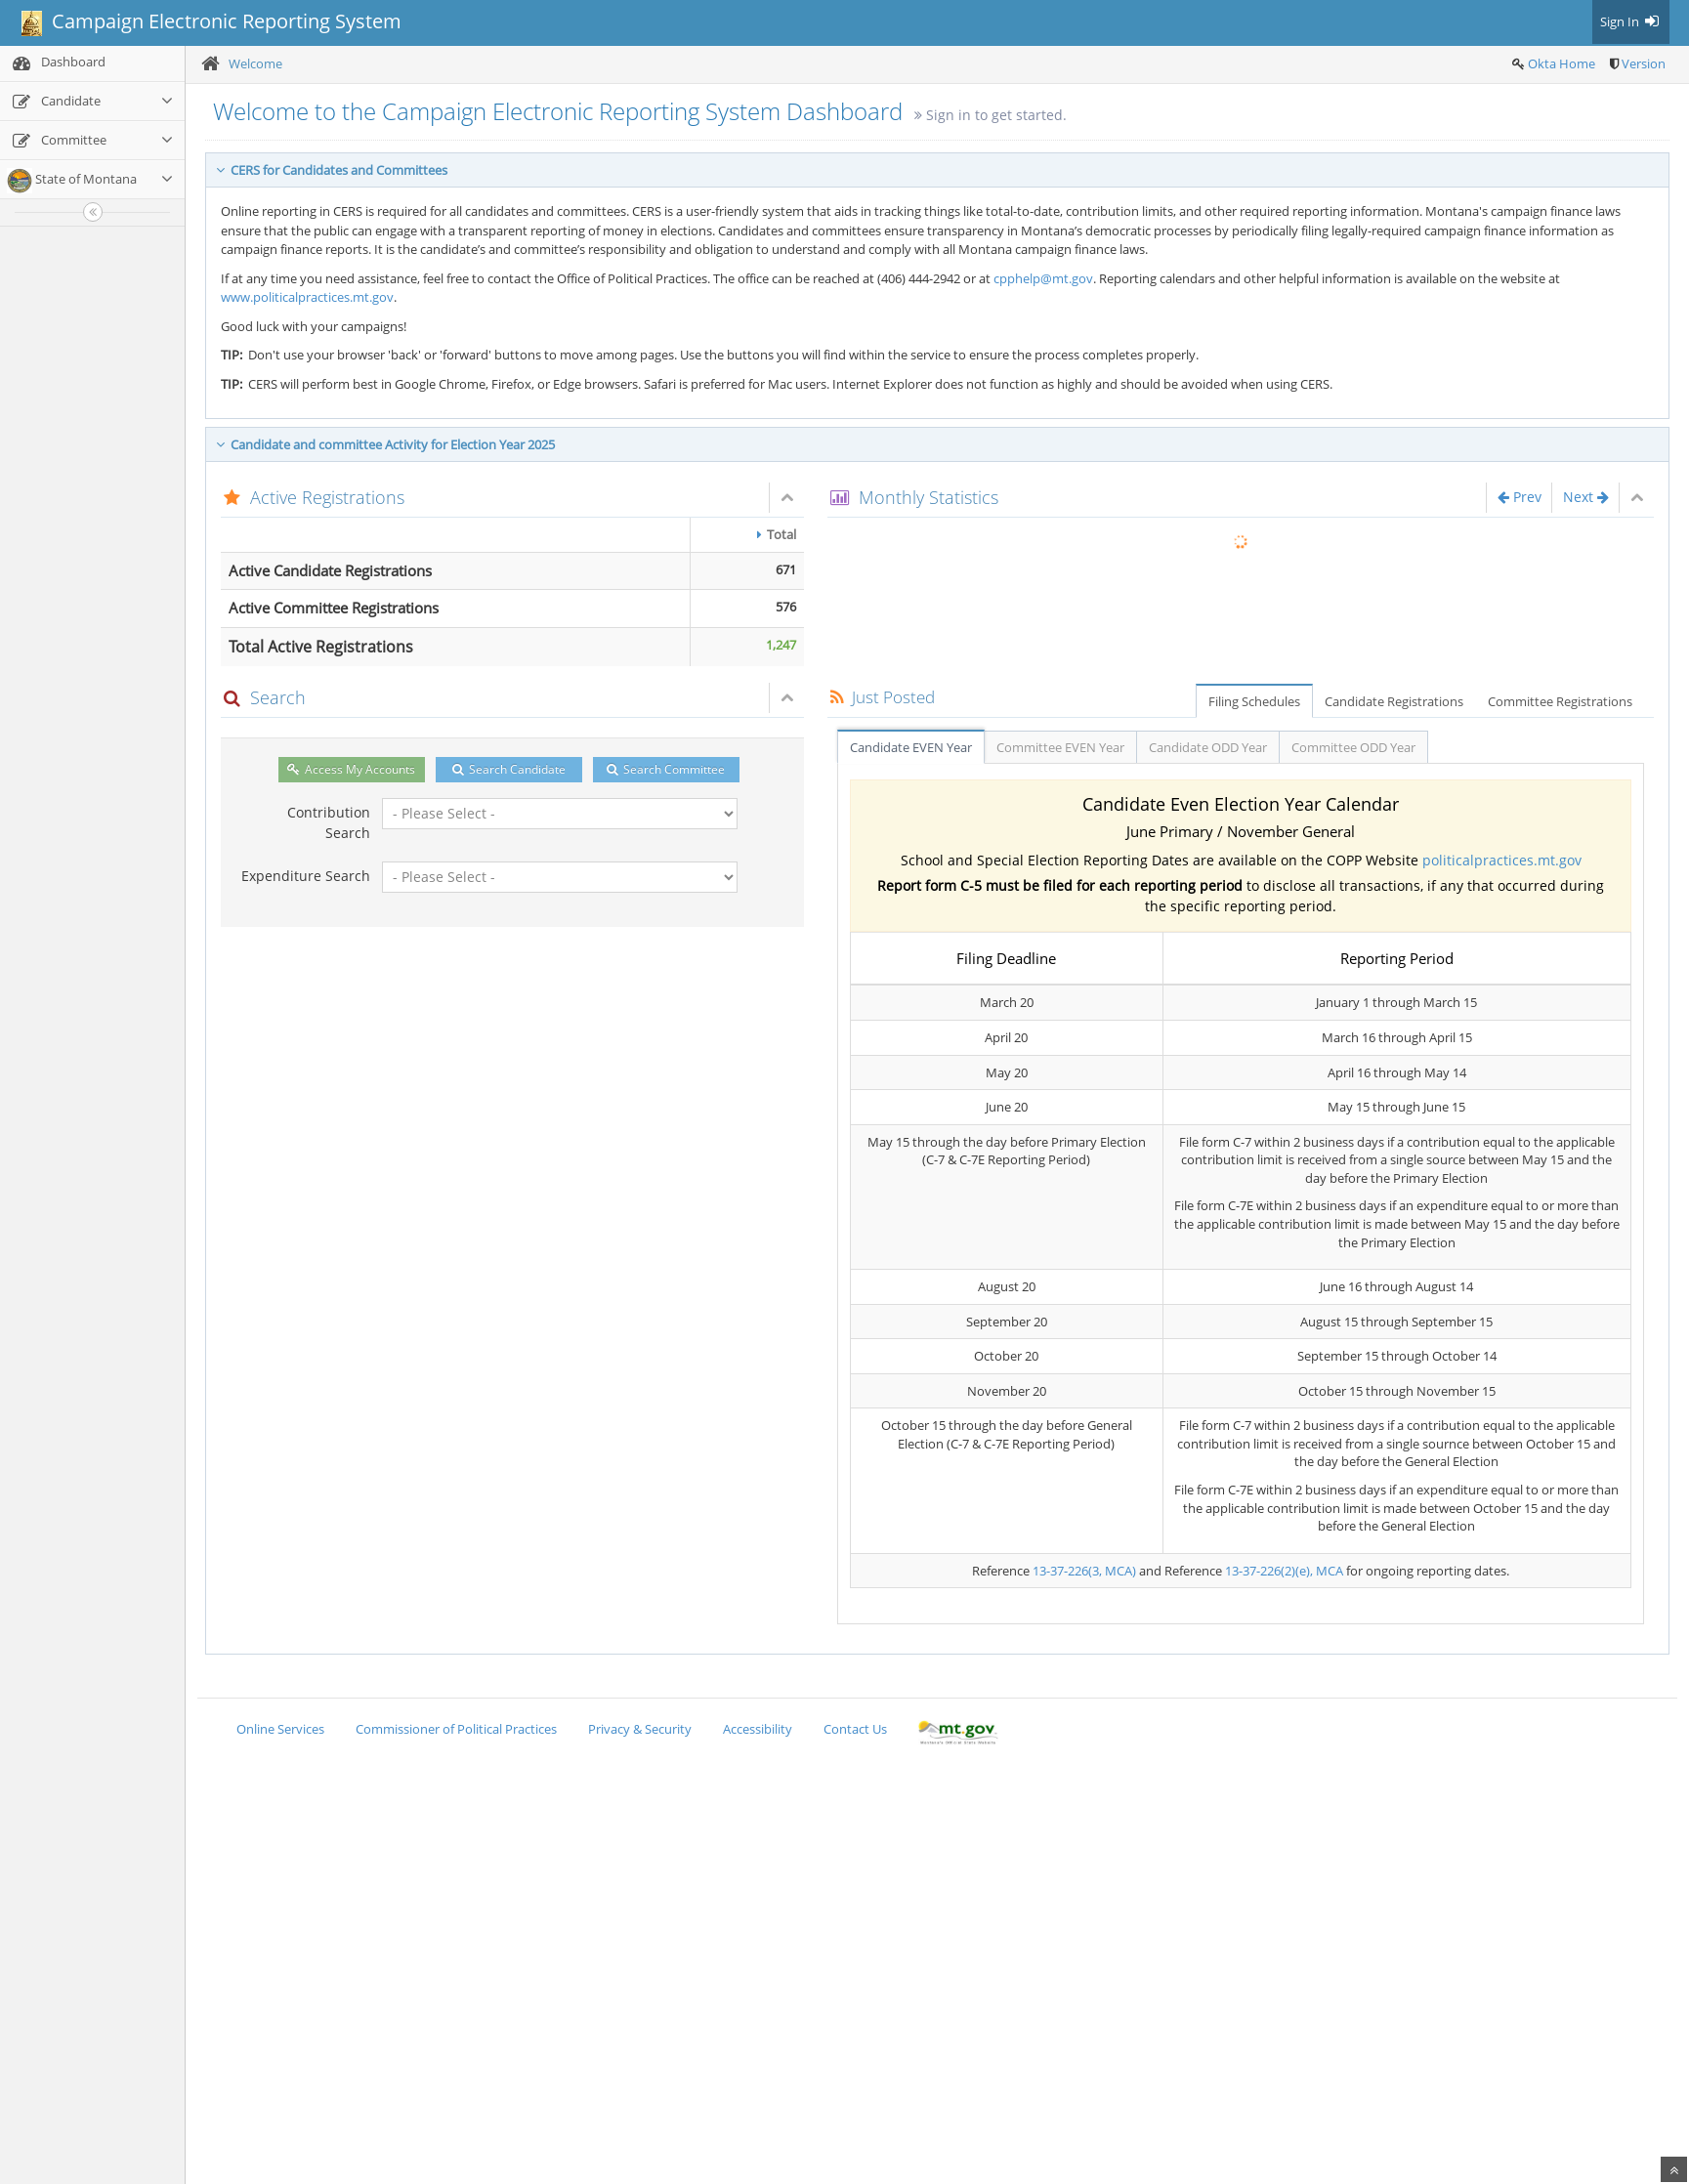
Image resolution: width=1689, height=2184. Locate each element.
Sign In (1631, 21)
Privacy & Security (640, 1729)
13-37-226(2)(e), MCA (1284, 1570)
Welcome (255, 63)
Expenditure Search (305, 875)
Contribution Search (328, 822)
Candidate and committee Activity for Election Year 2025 (385, 444)
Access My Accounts (351, 769)
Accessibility (757, 1729)
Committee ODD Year (1353, 747)
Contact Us (855, 1729)
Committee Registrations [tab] (1560, 701)
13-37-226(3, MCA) (1084, 1570)
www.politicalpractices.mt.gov (307, 297)
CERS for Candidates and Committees (331, 170)
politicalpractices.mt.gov (1502, 860)
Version (1644, 63)
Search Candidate (509, 769)
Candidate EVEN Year (911, 747)
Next (1586, 496)
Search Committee (666, 769)
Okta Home (1561, 63)
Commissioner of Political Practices (456, 1729)
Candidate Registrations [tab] (1394, 701)
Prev (1519, 496)
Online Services (280, 1729)
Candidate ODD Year (1208, 747)
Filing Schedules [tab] (1254, 701)
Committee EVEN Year (1060, 747)
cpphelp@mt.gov (1043, 278)
